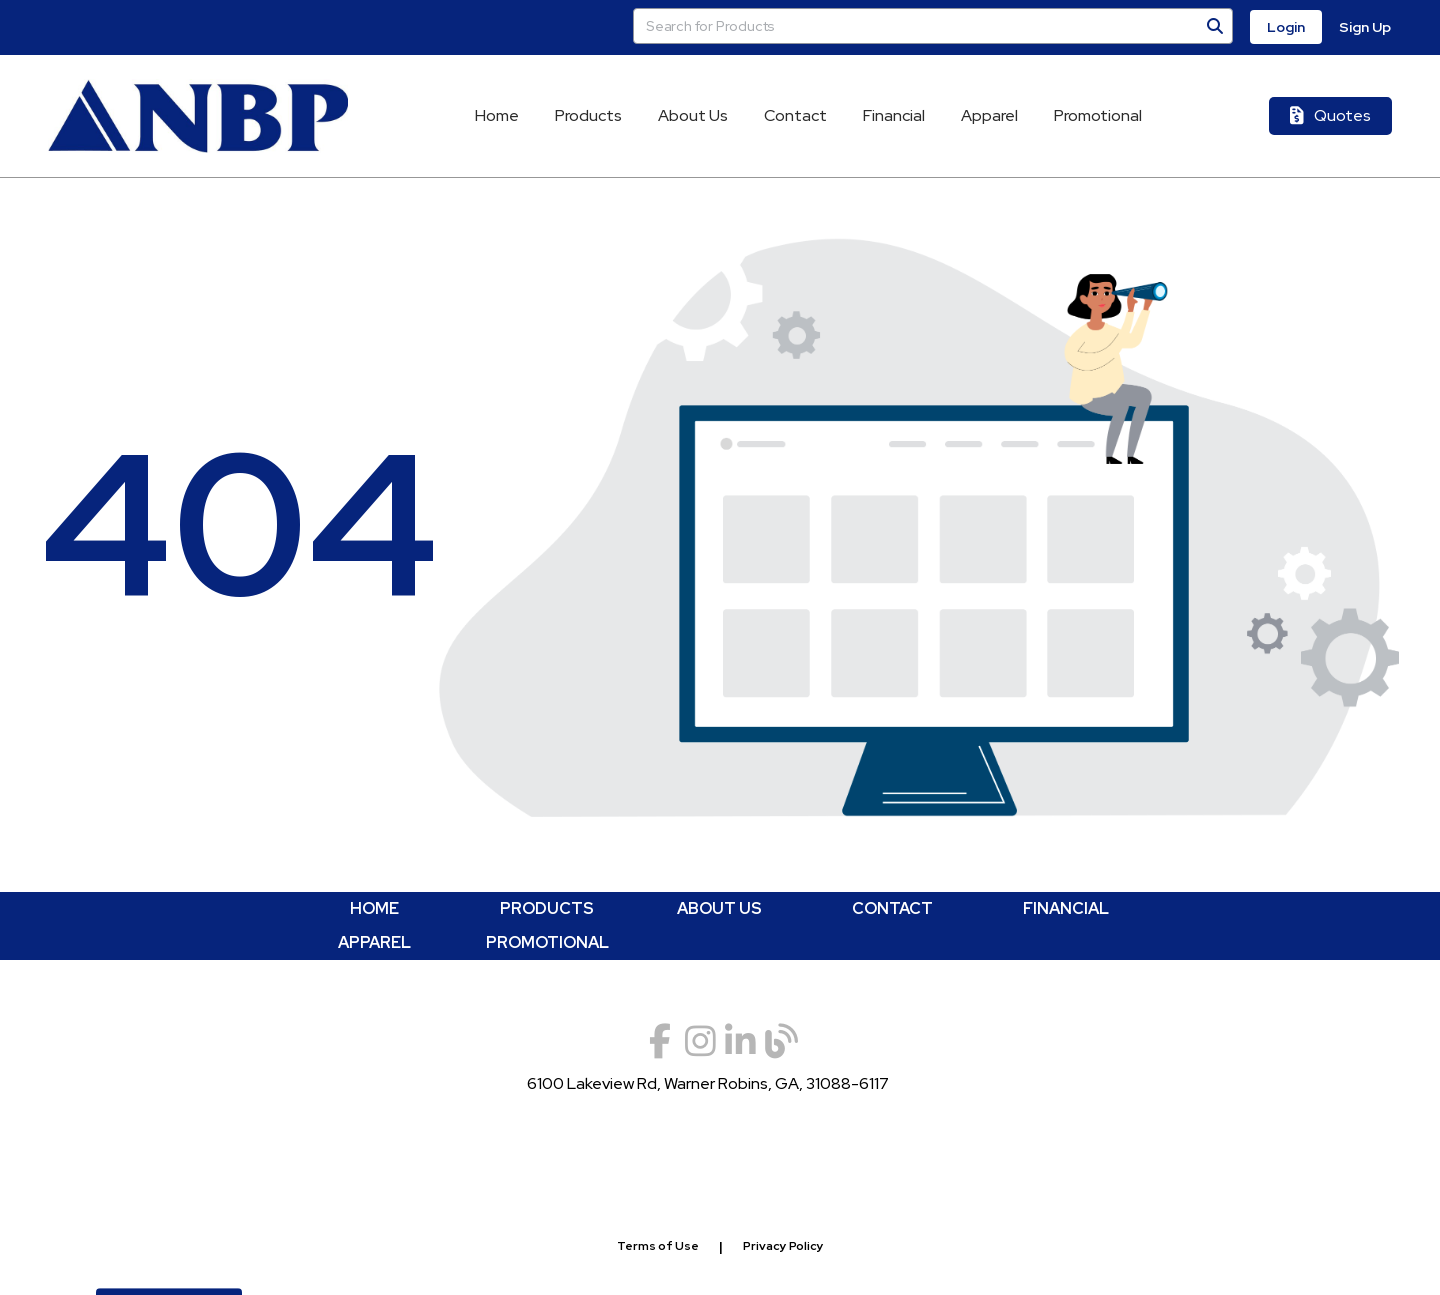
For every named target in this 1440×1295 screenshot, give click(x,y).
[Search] (1215, 26)
